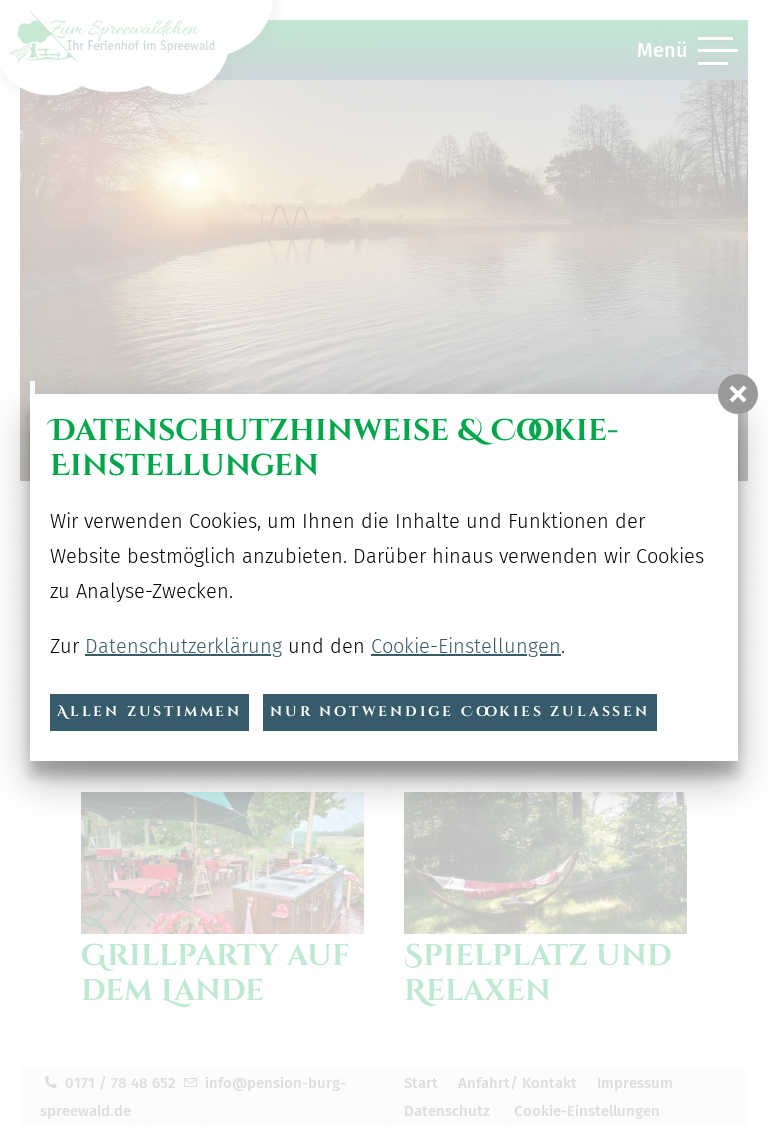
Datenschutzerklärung (183, 646)
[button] (738, 394)
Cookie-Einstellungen (466, 646)
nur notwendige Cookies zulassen (460, 711)
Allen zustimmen (149, 711)
